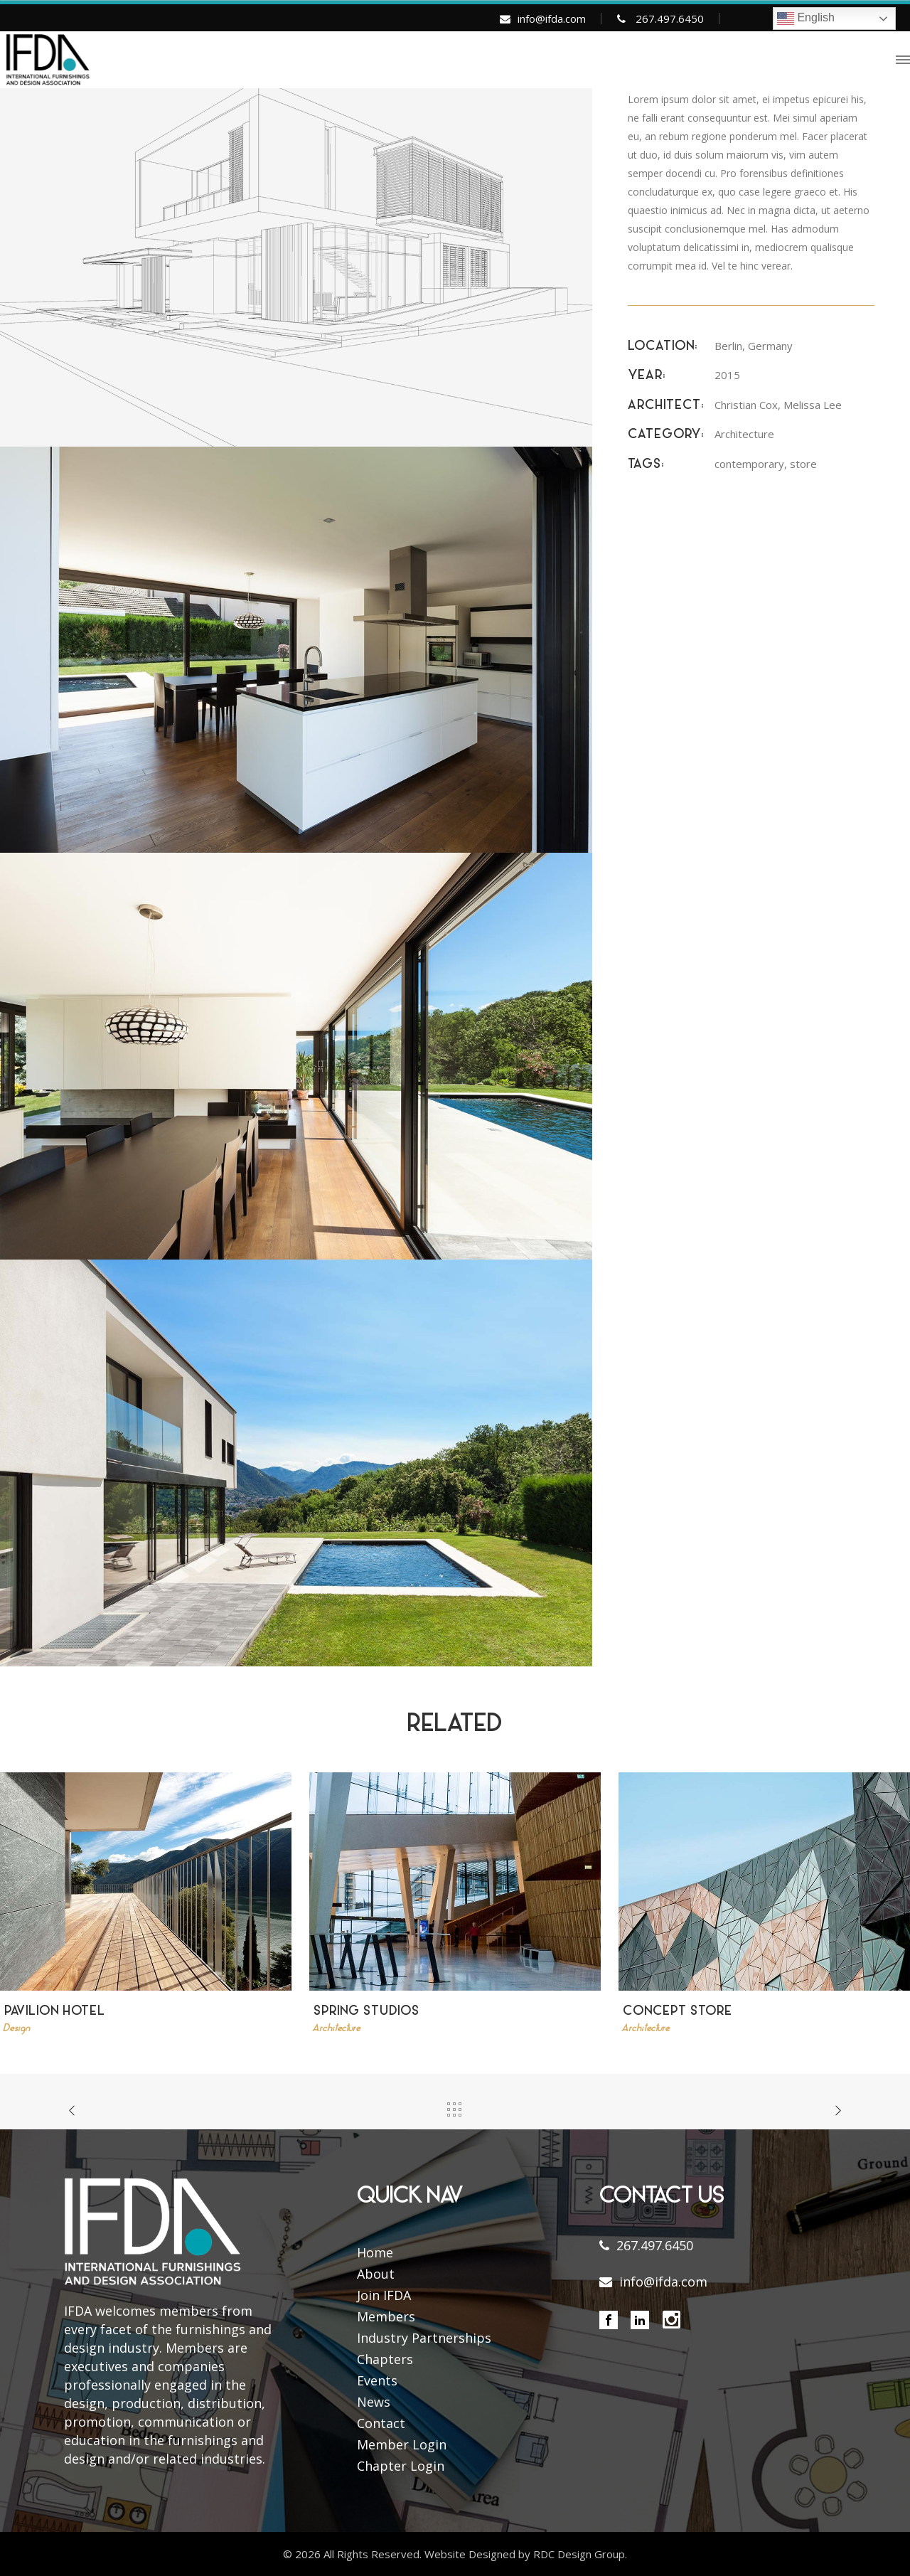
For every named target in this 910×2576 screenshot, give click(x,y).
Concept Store (677, 2011)
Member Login (401, 2444)
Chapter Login (400, 2465)
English (806, 18)
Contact (381, 2423)
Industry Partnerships (424, 2337)
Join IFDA (384, 2295)
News (373, 2401)
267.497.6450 (670, 18)
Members (386, 2316)
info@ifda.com (552, 18)
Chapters (385, 2359)
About (376, 2273)
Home (375, 2252)
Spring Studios (366, 2011)
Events (377, 2380)
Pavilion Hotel (54, 2011)
